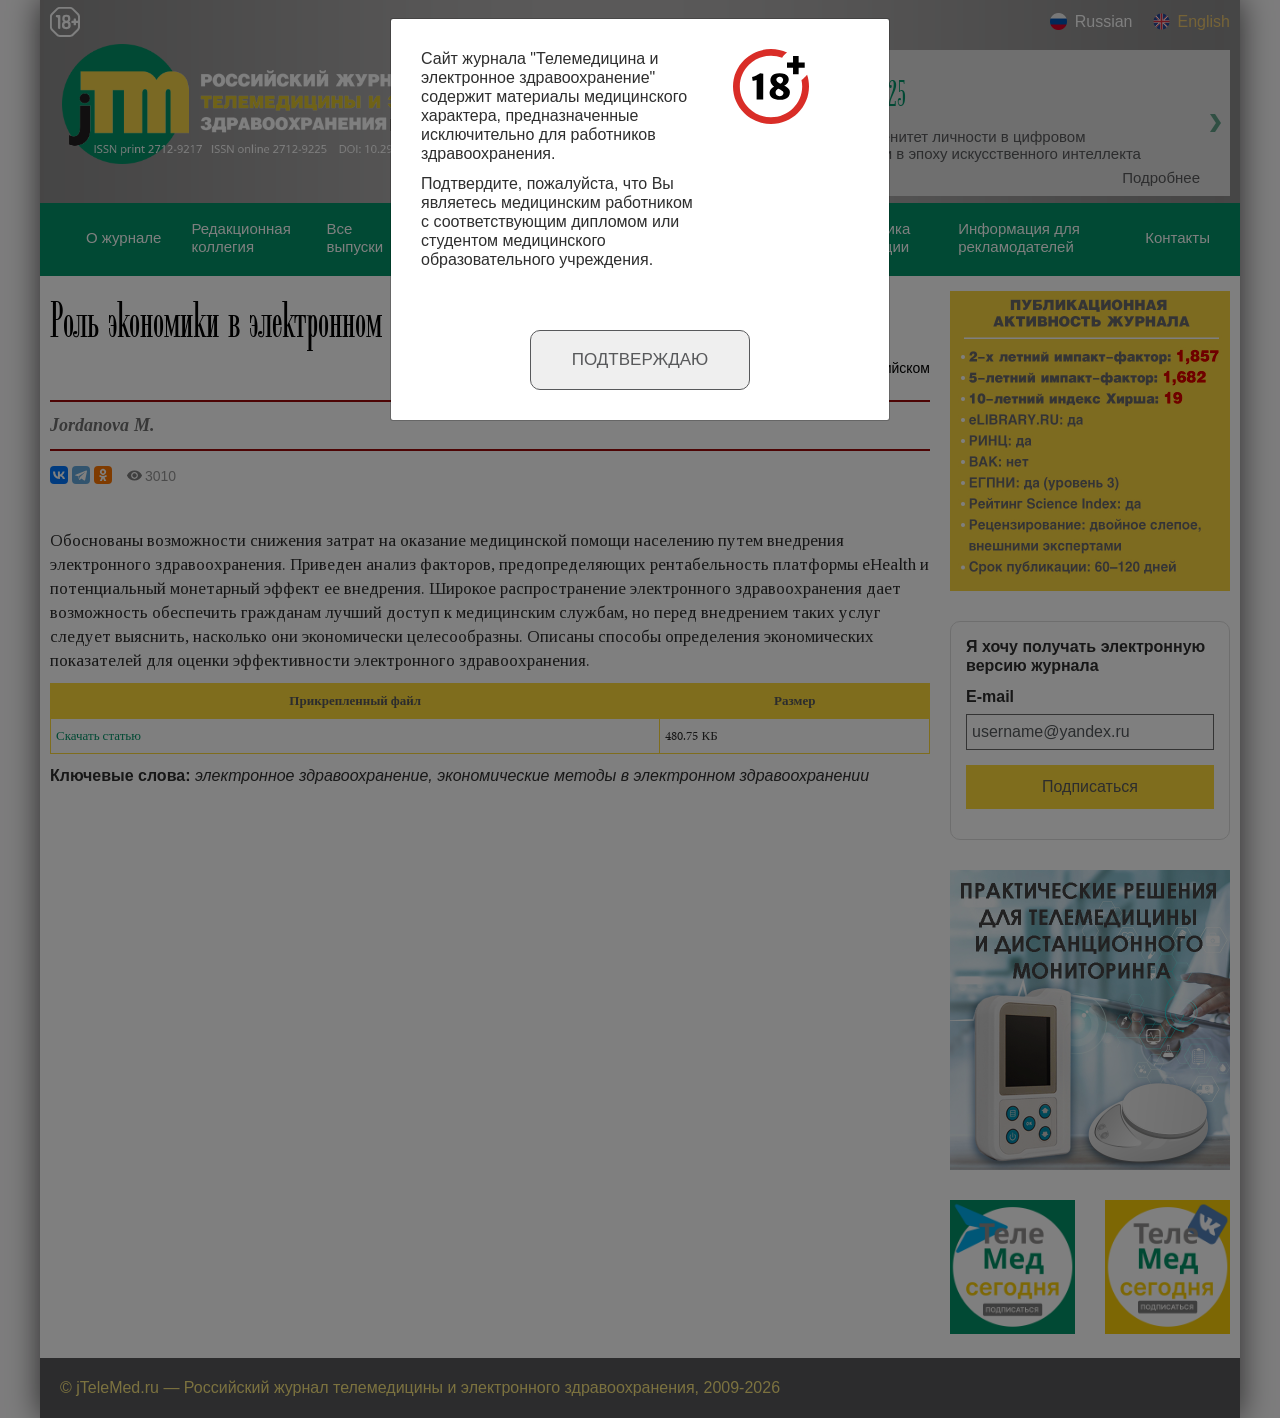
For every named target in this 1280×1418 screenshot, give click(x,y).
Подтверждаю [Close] (640, 359)
